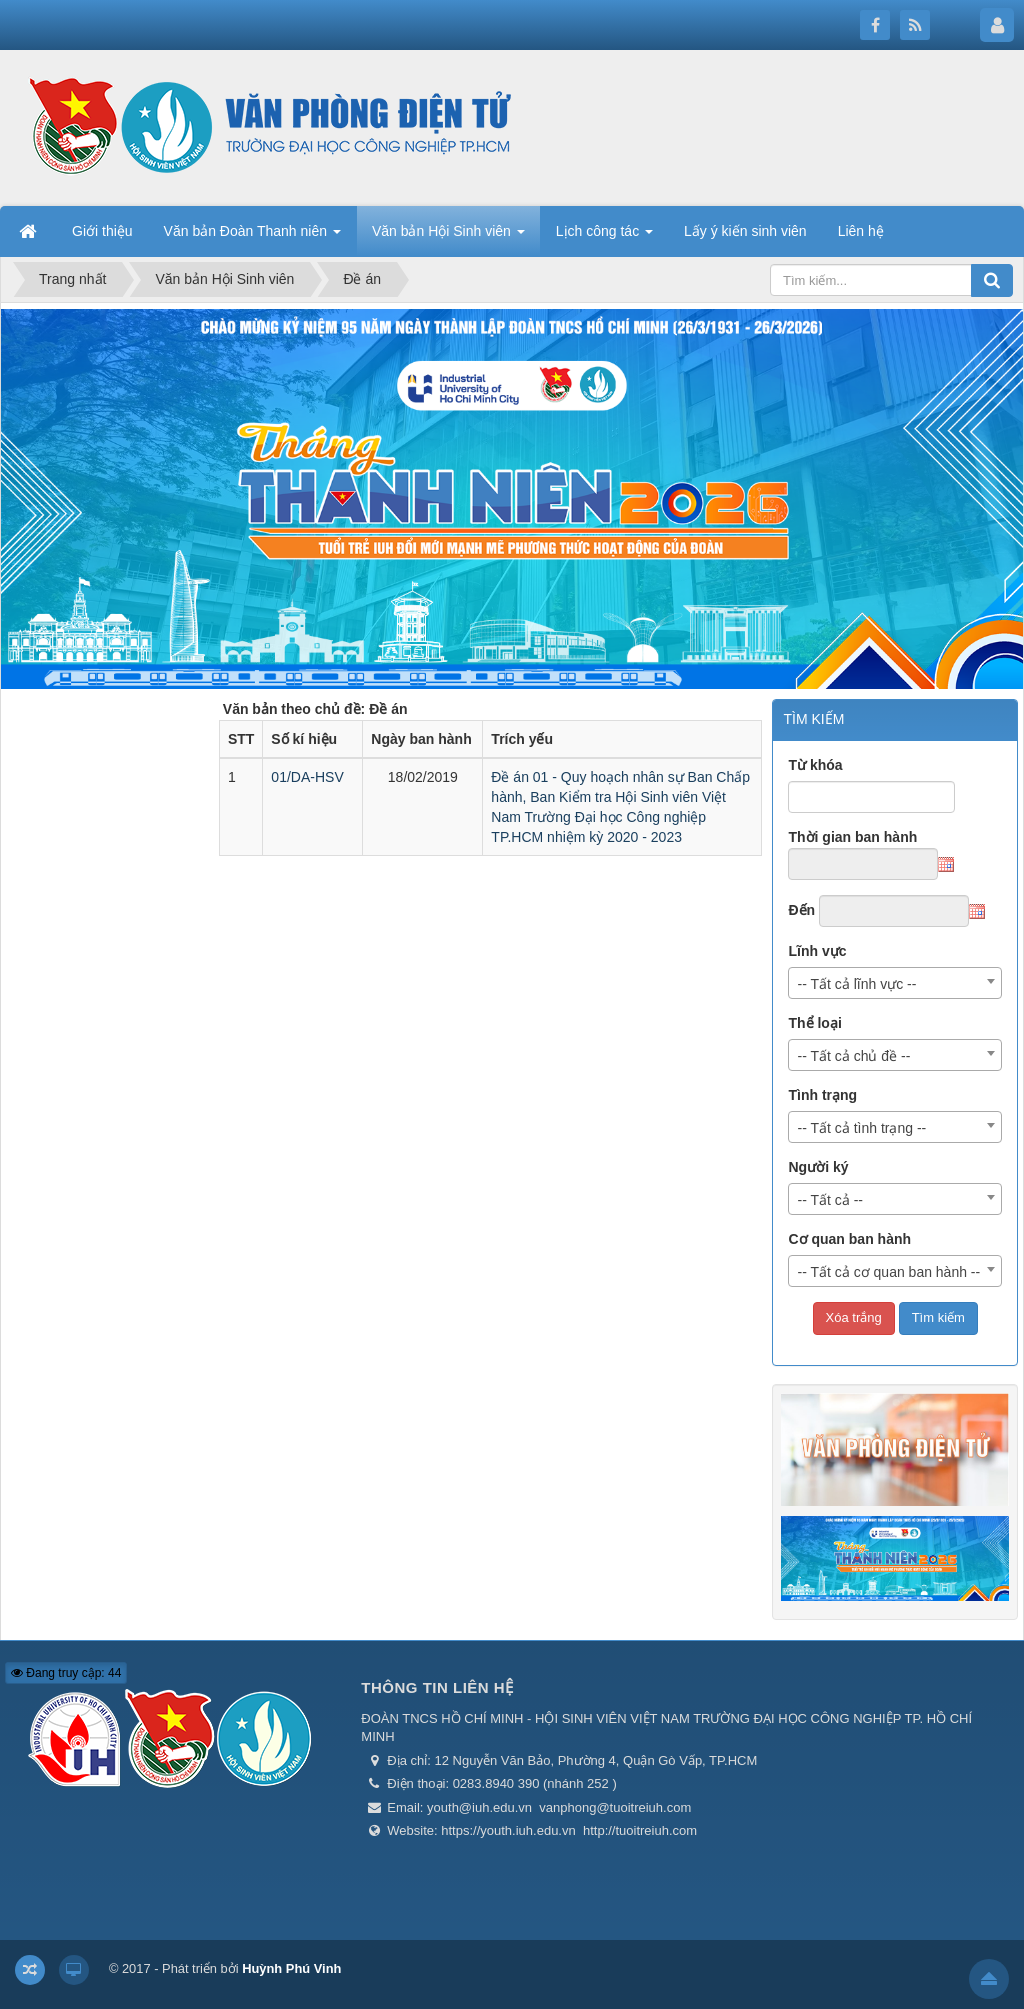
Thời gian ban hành (852, 837)
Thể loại (814, 1023)
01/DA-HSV (307, 777)
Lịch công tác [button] (604, 237)
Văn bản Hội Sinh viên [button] (448, 237)
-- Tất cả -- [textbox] (830, 1200)
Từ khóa (815, 765)
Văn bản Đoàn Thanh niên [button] (252, 237)
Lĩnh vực (817, 951)
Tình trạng (822, 1095)
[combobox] (895, 983)
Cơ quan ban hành (849, 1239)
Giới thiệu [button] (102, 231)
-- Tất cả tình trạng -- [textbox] (861, 1128)
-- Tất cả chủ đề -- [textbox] (853, 1056)
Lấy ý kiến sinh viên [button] (745, 231)
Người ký (818, 1167)
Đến (801, 910)
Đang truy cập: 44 (66, 1673)
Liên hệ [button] (861, 231)
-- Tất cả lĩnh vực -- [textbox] (856, 984)
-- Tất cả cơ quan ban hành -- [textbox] (888, 1272)
